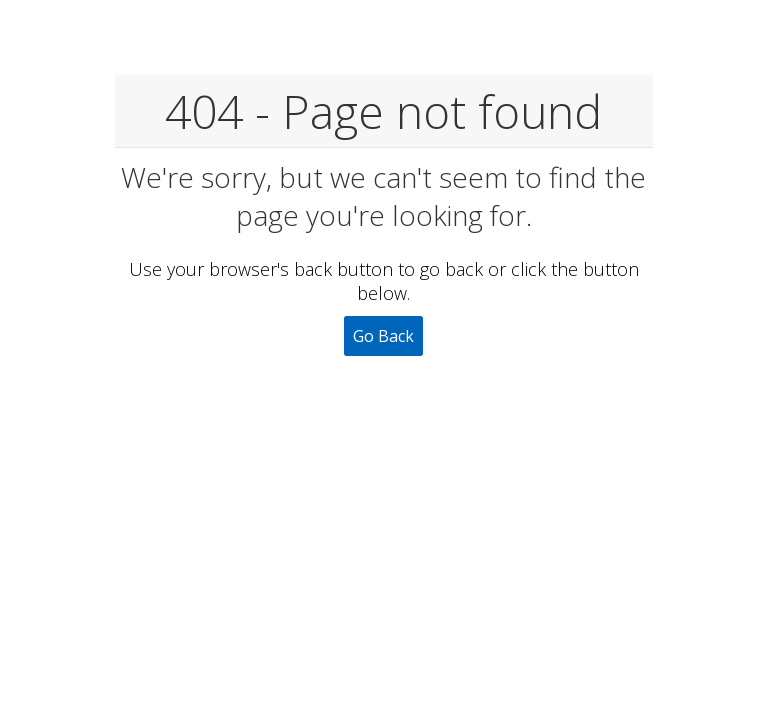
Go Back (383, 336)
